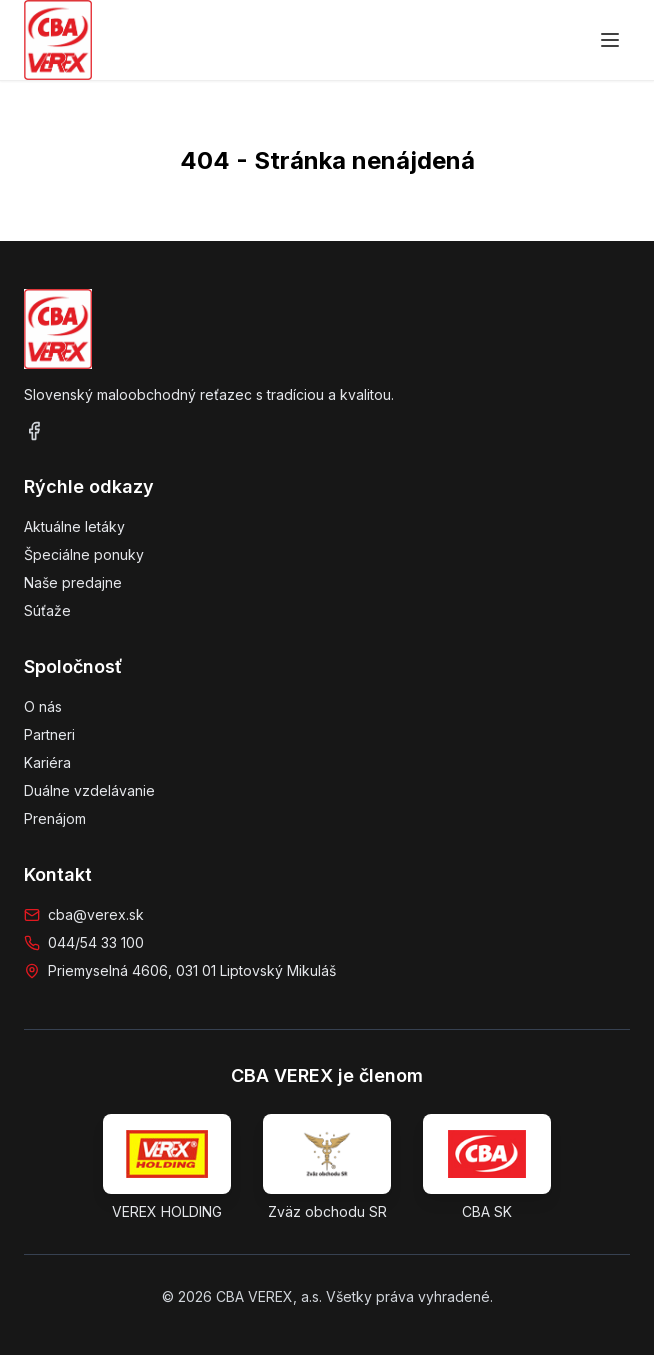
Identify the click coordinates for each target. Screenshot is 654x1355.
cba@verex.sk (96, 914)
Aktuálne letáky (74, 526)
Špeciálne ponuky (84, 554)
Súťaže (47, 610)
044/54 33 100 (96, 942)
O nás (43, 706)
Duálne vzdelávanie (89, 790)
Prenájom (55, 818)
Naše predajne (73, 582)
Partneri (49, 734)
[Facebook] (34, 431)
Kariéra (47, 762)
